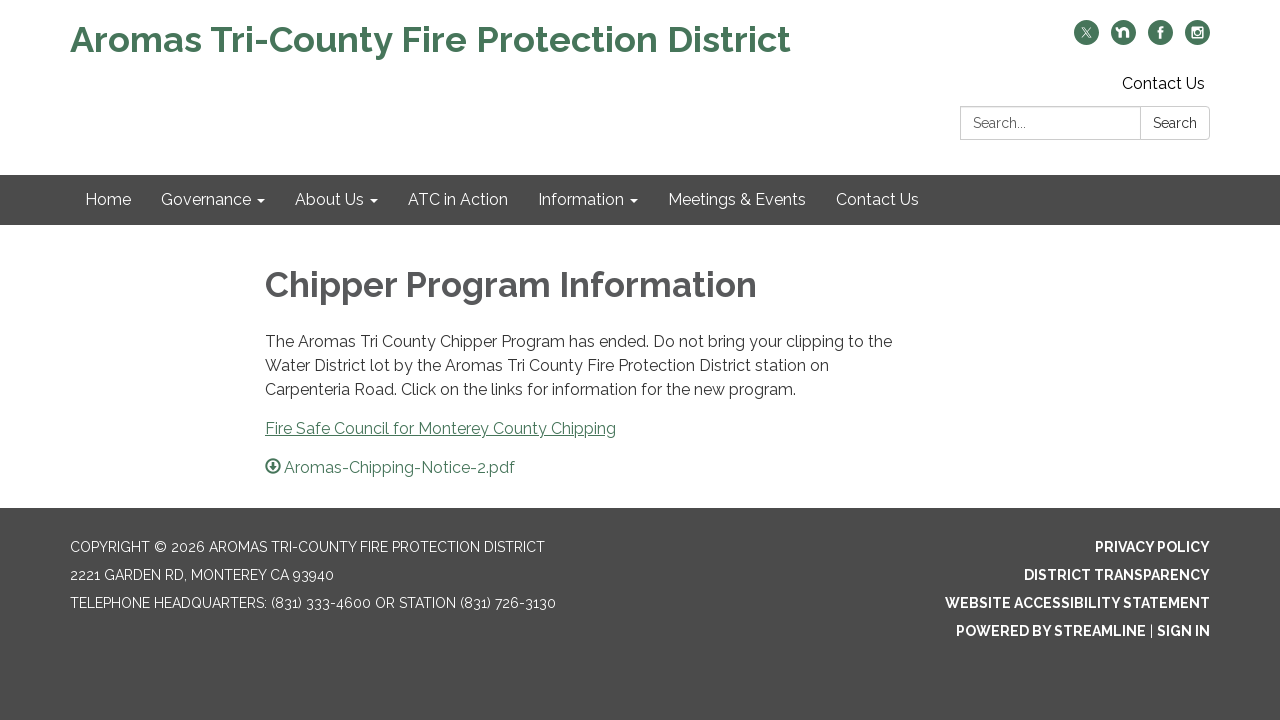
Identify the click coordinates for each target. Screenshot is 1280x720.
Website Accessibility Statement (1077, 603)
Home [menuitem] (108, 199)
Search (1175, 123)
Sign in (1183, 631)
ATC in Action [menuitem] (458, 199)
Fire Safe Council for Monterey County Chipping (440, 428)
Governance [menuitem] (206, 199)
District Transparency (1117, 575)
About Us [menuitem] (329, 199)
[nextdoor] (1123, 39)
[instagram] (1197, 39)
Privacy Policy (1152, 547)
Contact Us (1163, 83)
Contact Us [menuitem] (877, 199)
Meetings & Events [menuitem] (737, 199)
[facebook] (1160, 39)
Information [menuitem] (581, 199)
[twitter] (1086, 39)
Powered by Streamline (1051, 631)
